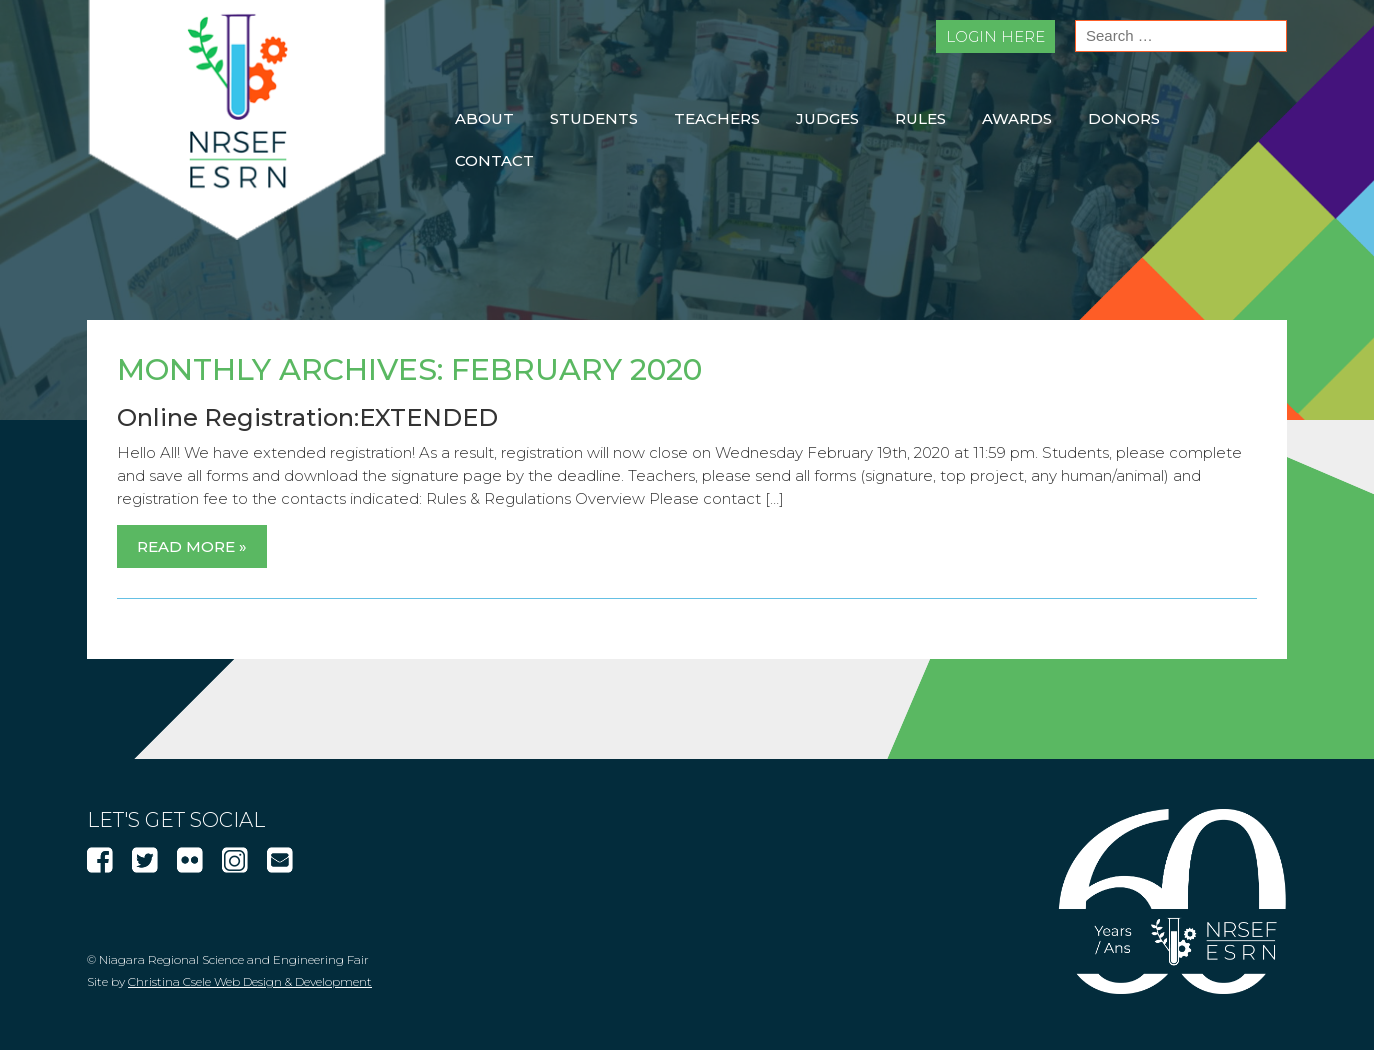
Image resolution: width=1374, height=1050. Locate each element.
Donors (1124, 118)
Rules (920, 118)
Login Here (995, 36)
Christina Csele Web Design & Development (250, 981)
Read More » (192, 546)
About (484, 118)
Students (594, 118)
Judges (827, 118)
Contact (494, 160)
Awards (1017, 118)
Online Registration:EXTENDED (307, 417)
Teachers (717, 118)
